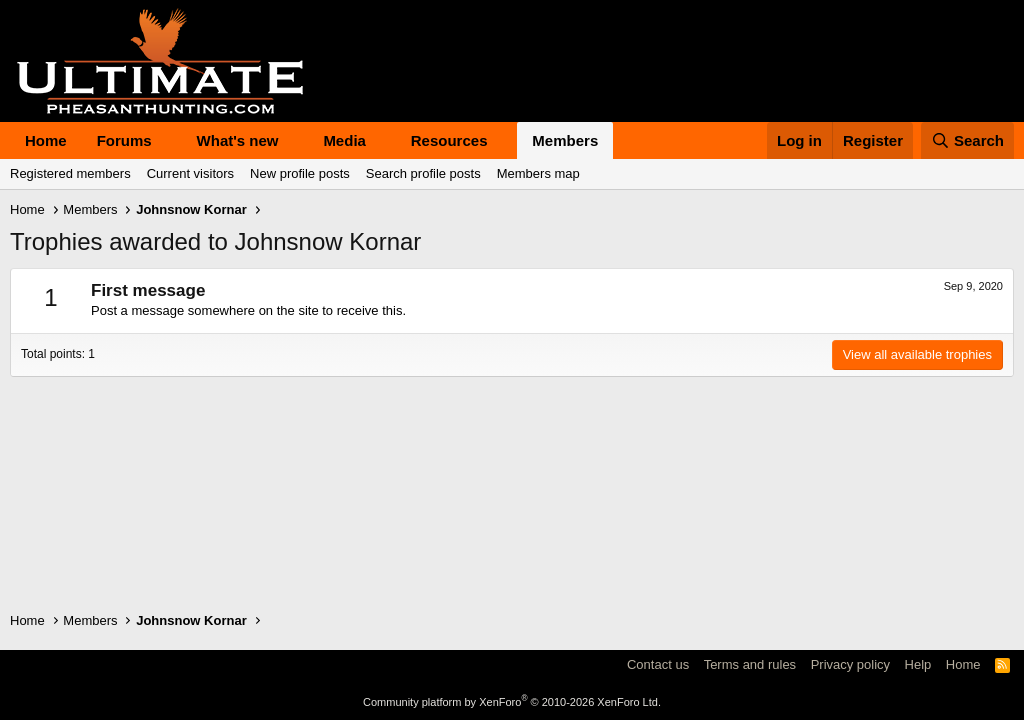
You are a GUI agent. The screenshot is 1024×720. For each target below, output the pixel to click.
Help (918, 664)
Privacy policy (850, 664)
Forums (124, 140)
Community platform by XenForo (512, 702)
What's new (238, 140)
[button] (168, 140)
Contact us (658, 664)
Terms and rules (750, 664)
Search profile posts (423, 173)
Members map (538, 173)
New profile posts (300, 173)
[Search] (968, 140)
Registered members (70, 173)
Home (46, 140)
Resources (449, 140)
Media (344, 140)
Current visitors (190, 173)
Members (565, 140)
